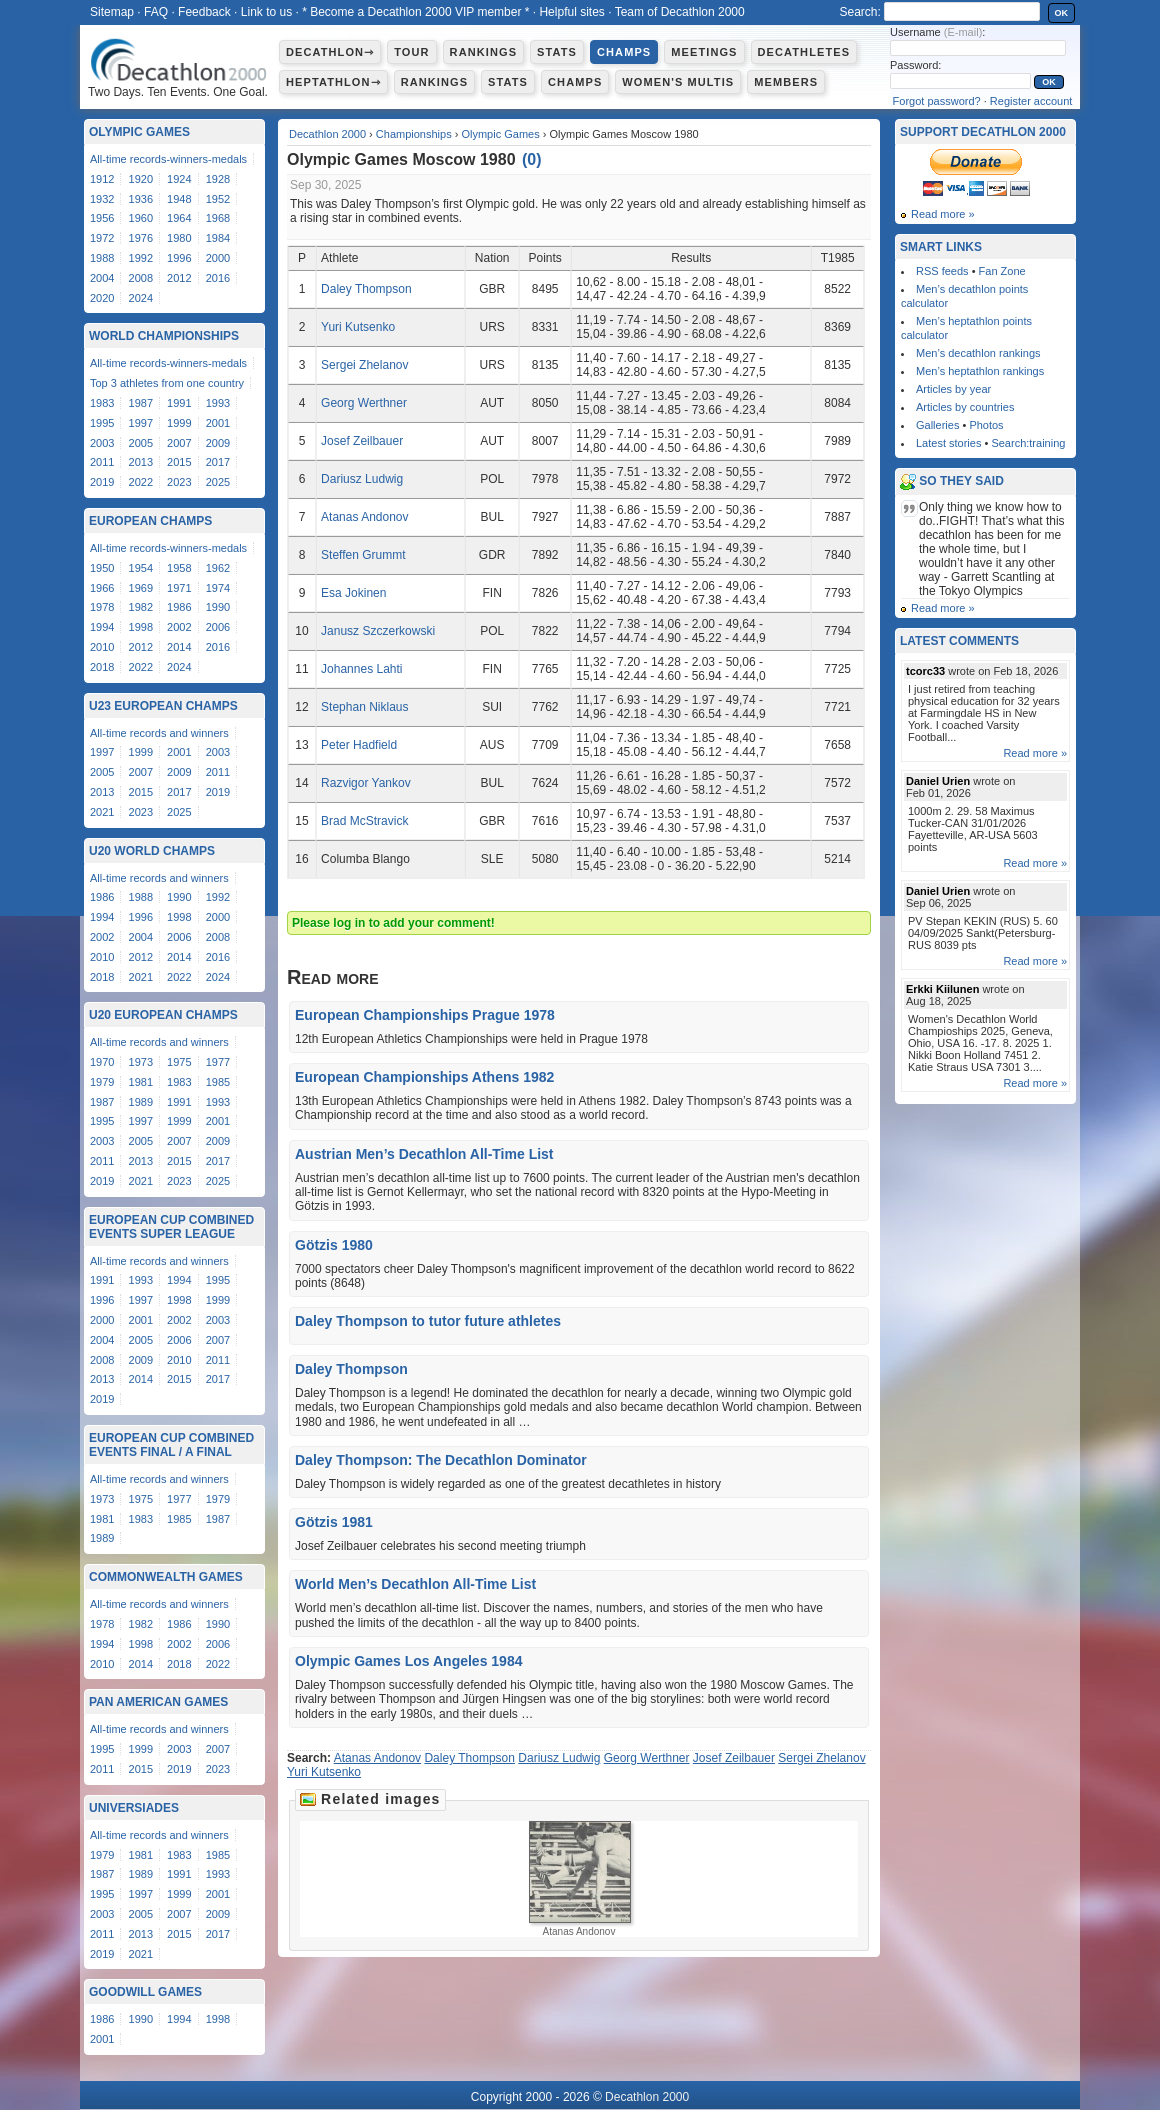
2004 (102, 278)
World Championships (164, 336)
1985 (218, 1082)
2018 (102, 667)
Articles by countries (965, 407)
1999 (179, 423)
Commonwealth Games (166, 1577)
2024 (141, 298)
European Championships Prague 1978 (425, 1015)
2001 (218, 423)
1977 (218, 1062)
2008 (141, 278)
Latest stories (948, 443)
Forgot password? (937, 101)
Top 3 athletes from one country (167, 383)
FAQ (156, 12)
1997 (141, 423)
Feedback (204, 12)
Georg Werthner (364, 403)
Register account (1031, 101)
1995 (102, 423)
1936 (141, 199)
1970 (102, 1062)
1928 (218, 179)
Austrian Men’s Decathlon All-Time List (424, 1154)
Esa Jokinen (353, 593)
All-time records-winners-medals (168, 159)
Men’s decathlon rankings (978, 353)
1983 (102, 403)
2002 (179, 627)
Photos (986, 425)
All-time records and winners (159, 733)
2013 (141, 462)
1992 (141, 258)
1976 (141, 238)
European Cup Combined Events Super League (171, 1227)
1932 (102, 199)
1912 (102, 179)
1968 (218, 218)
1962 (218, 568)
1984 (218, 238)
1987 (141, 403)
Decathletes (804, 52)
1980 (179, 238)
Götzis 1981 (334, 1522)
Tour (411, 52)
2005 (141, 443)
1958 (179, 568)
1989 (141, 1102)
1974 (218, 588)
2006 (218, 627)
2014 (179, 647)
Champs (624, 52)
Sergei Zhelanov (364, 365)
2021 (102, 812)
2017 (218, 462)
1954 (141, 568)
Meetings (704, 52)
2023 (179, 482)
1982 (141, 607)
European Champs (150, 521)
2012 (179, 278)
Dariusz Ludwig (362, 479)
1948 (179, 199)
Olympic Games (500, 134)
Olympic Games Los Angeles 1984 (408, 1661)
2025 (218, 482)
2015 (179, 462)
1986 (179, 607)
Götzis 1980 (334, 1245)
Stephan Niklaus (364, 707)
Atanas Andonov (364, 517)
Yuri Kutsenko (358, 327)
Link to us (266, 12)
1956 (102, 218)
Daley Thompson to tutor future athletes (428, 1321)
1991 (179, 403)
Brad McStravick (364, 821)
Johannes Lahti (361, 669)
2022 (141, 482)
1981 (141, 1082)
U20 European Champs (163, 1015)
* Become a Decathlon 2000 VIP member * (415, 12)
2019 (102, 482)
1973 (141, 1062)
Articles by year (953, 389)
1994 (102, 627)
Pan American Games (158, 1702)
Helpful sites (571, 12)
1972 (102, 238)
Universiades (134, 1808)
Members (786, 82)
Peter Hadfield (359, 745)
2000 (218, 258)
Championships (414, 134)
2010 (102, 647)
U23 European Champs (163, 706)
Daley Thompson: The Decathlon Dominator (441, 1460)
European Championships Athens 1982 (424, 1077)
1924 (179, 179)
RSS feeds (942, 271)
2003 (102, 443)
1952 (218, 199)
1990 (218, 607)
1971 (179, 588)
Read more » (943, 214)
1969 (141, 588)
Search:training (1028, 443)
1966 (102, 588)
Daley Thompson (366, 289)
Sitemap (112, 12)
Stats (557, 52)
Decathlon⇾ (330, 52)
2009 (218, 443)
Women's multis (678, 82)
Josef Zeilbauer (362, 441)
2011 (102, 462)
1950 (102, 568)
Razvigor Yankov (366, 783)
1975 (179, 1062)
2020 (102, 298)
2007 (179, 443)
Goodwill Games (145, 1992)
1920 (141, 179)
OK (1062, 13)
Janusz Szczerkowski (378, 631)
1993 (218, 403)
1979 (102, 1082)
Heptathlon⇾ (333, 82)
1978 (102, 607)
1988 (102, 258)
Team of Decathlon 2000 (680, 12)
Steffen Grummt (363, 555)
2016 (218, 278)
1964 (179, 218)
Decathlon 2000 (327, 134)
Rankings (483, 52)
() (532, 159)
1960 (141, 218)
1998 (141, 627)
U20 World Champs (152, 851)
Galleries (937, 425)
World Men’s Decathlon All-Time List (415, 1584)
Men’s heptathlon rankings (980, 371)
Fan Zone (1002, 271)
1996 (179, 258)
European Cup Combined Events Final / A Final (171, 1445)
